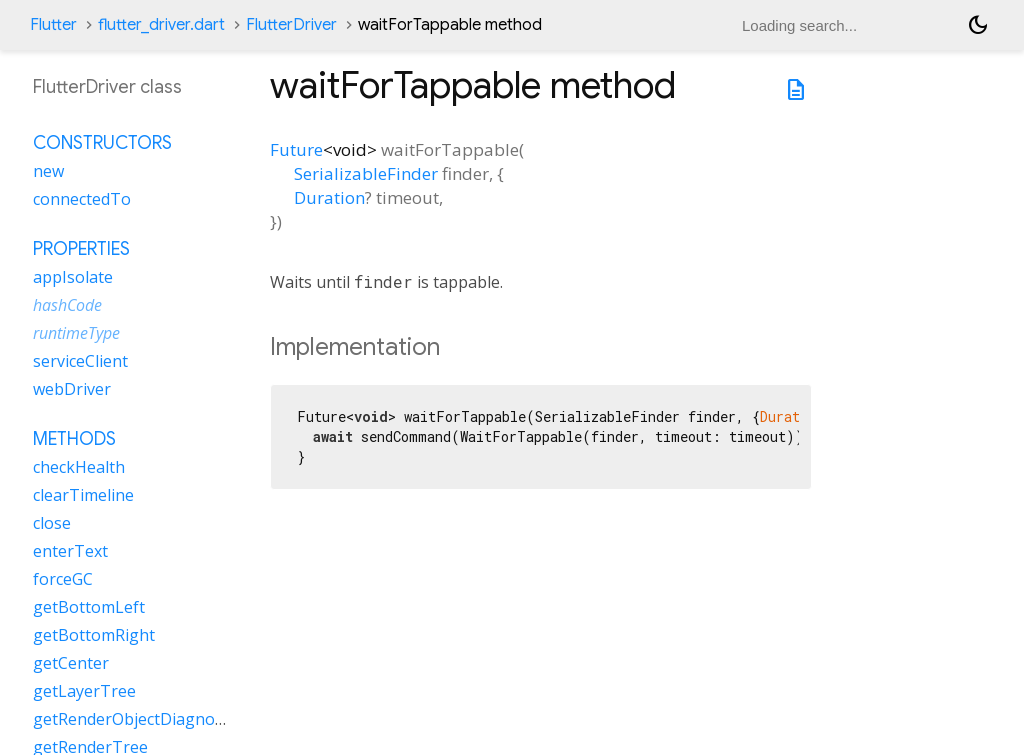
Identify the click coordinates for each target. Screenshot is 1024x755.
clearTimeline (83, 495)
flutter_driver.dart (161, 25)
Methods (74, 439)
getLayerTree (84, 691)
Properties (81, 249)
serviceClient (80, 361)
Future (296, 149)
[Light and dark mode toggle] (978, 25)
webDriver (72, 389)
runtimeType (76, 333)
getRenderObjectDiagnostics (140, 719)
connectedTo (82, 199)
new (48, 171)
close (52, 523)
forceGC (63, 579)
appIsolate (73, 277)
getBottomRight (94, 635)
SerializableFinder (366, 173)
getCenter (71, 663)
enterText (70, 551)
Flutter (53, 25)
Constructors (102, 143)
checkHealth (79, 467)
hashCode (67, 305)
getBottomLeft (89, 607)
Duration (329, 197)
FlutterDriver (291, 25)
